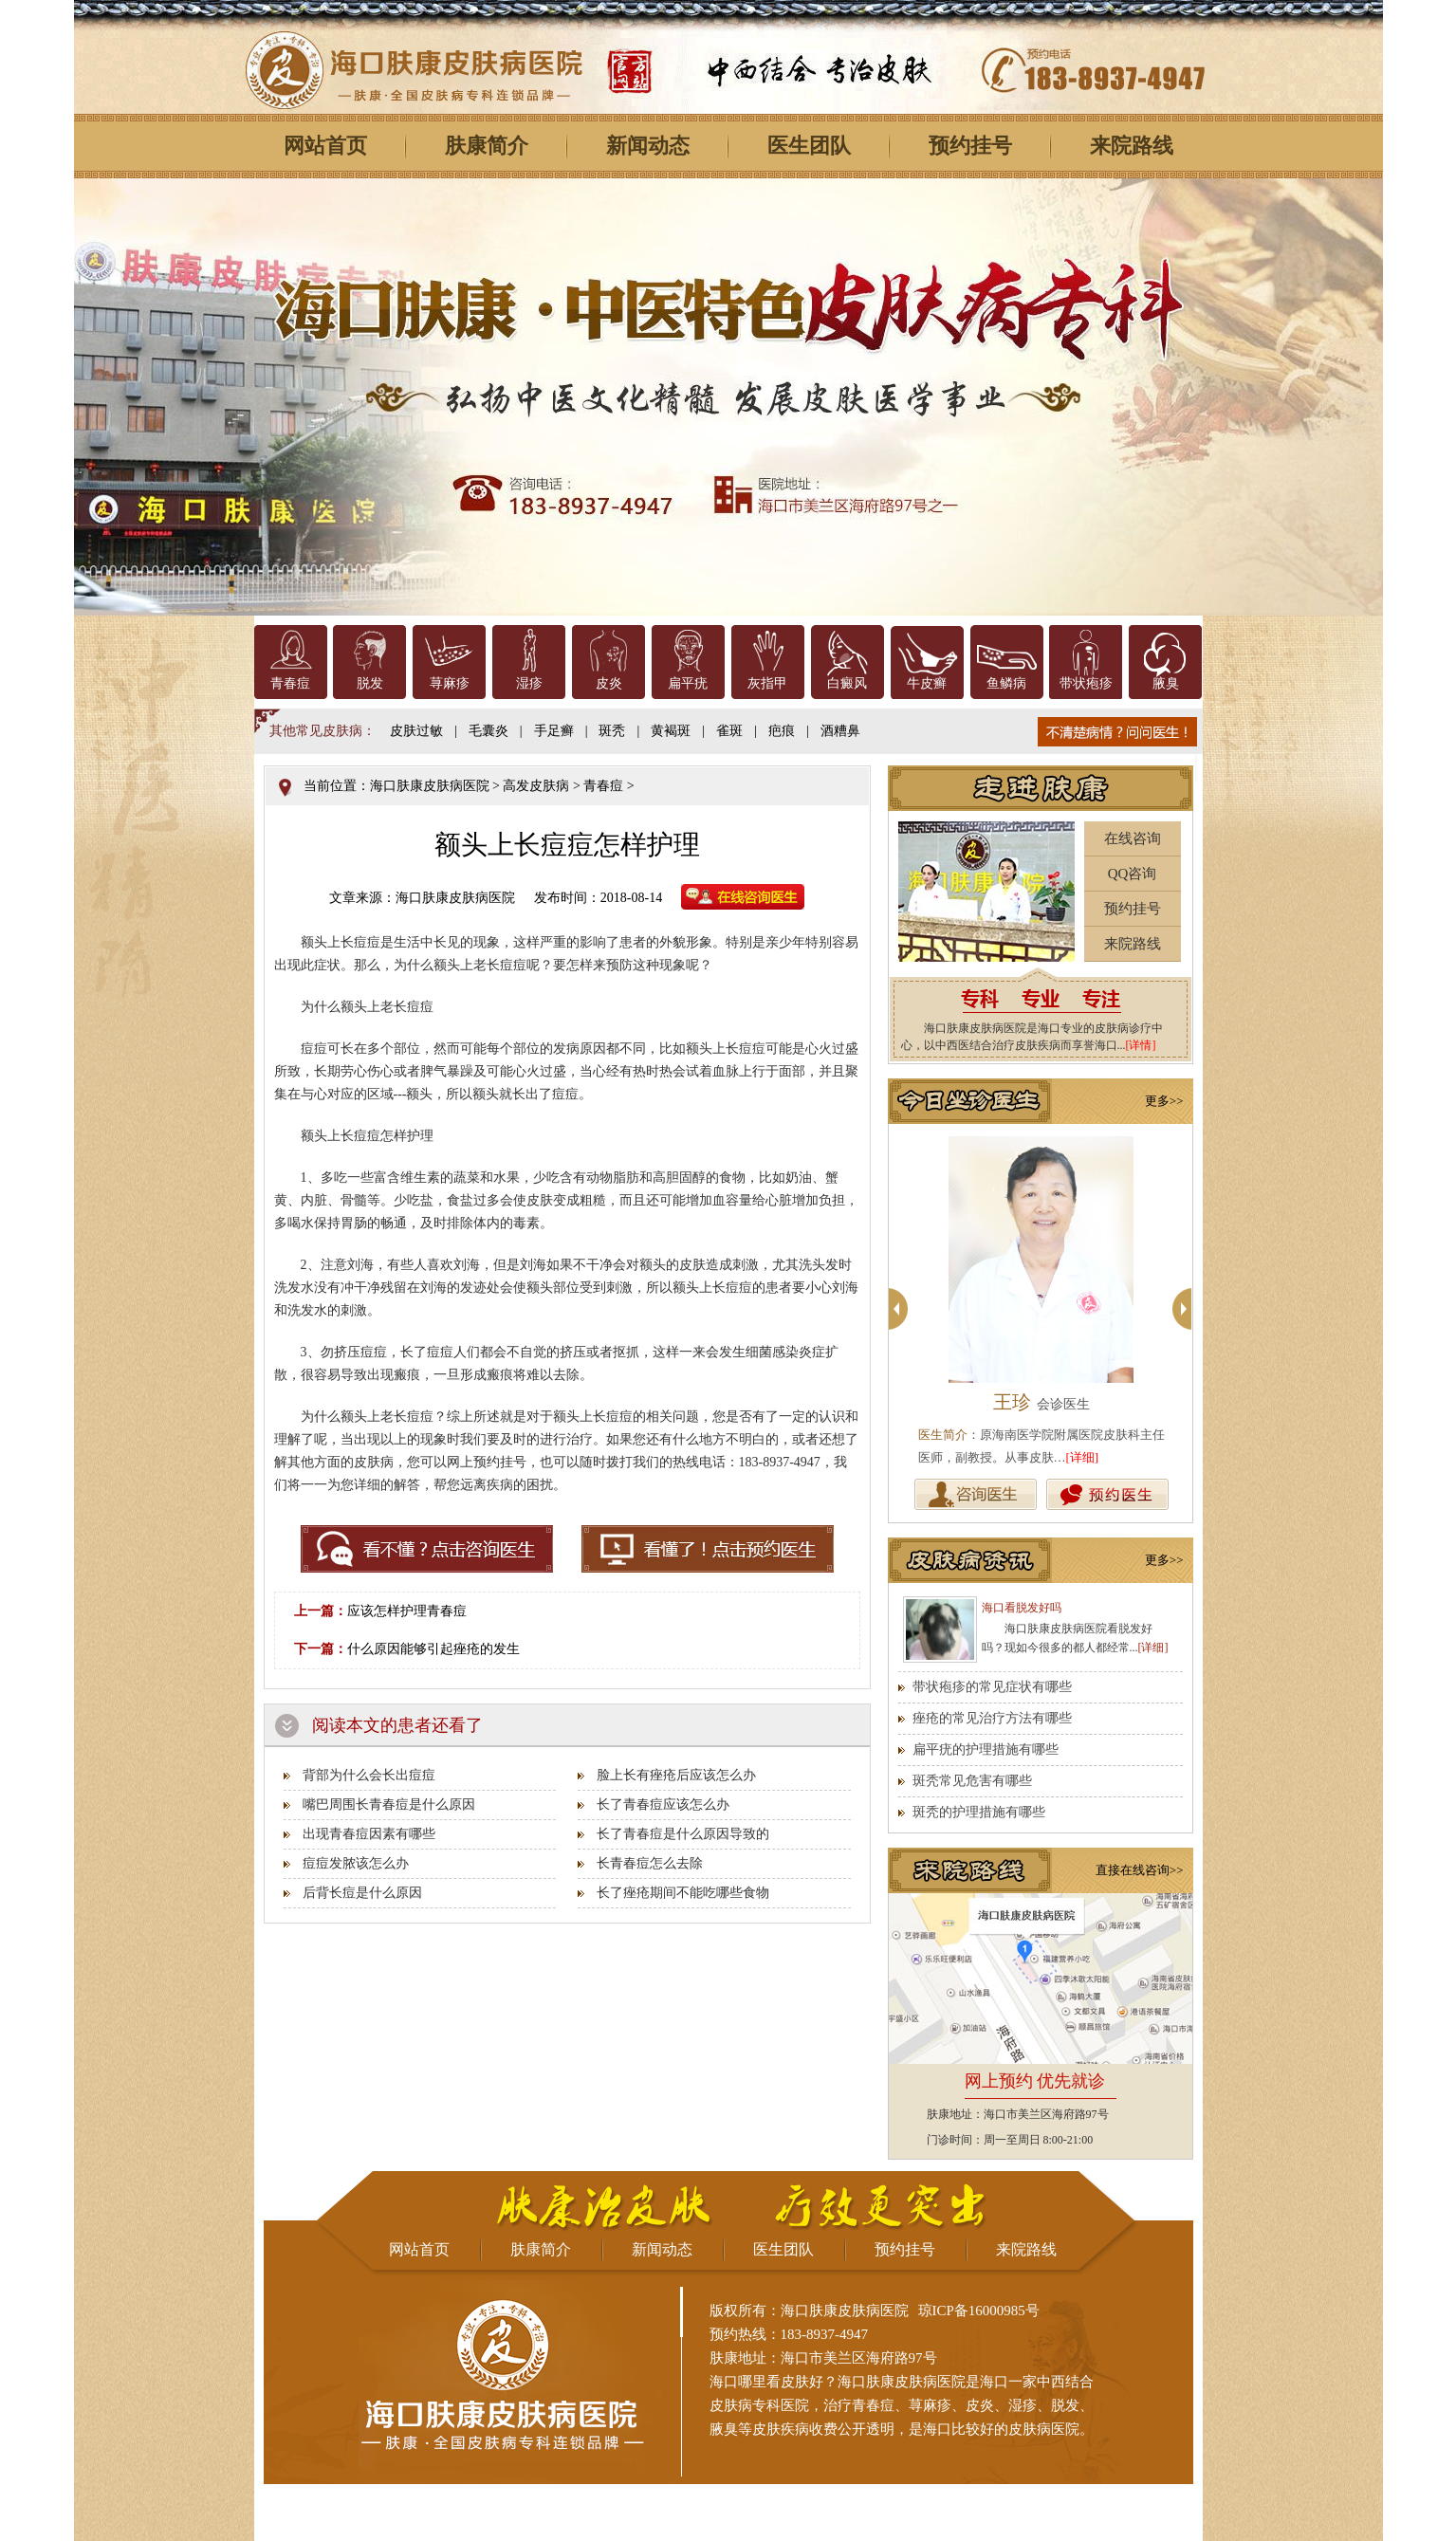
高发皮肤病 (536, 786)
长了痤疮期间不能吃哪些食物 (683, 1893)
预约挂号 (970, 145)
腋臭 (1165, 683)
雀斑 (729, 731)
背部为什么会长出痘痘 (369, 1775)
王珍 (1041, 1401)
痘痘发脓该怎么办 (356, 1863)
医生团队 (809, 145)
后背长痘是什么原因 (362, 1893)
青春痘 (290, 683)
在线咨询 (1132, 838)
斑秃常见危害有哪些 (972, 1781)
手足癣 (554, 731)
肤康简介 (486, 145)
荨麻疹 (450, 683)
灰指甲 (767, 683)
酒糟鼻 (840, 731)
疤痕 (781, 731)
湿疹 (529, 683)
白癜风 (847, 683)
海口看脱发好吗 (1021, 1607)
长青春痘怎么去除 (650, 1863)
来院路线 (1131, 145)
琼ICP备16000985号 (979, 2310)
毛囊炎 (488, 731)
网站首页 (325, 145)
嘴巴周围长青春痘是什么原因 (389, 1804)
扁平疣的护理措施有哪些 (985, 1749)
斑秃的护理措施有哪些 (978, 1812)
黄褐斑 (671, 731)
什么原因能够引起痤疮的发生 (433, 1649)
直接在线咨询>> (1140, 1870)
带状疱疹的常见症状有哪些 (992, 1687)
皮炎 (609, 683)
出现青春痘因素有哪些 (369, 1834)
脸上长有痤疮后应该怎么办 (676, 1775)
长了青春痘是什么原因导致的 (683, 1834)
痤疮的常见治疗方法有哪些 (992, 1718)
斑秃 (612, 731)
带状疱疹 (1086, 683)
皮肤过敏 (416, 731)
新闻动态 (648, 145)
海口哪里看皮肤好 (766, 2381)
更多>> (1164, 1101)
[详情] (1141, 1045)
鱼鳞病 (1006, 683)
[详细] (1082, 1457)
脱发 (370, 683)
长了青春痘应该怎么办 (663, 1804)
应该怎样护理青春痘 (407, 1611)
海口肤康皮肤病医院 (429, 786)
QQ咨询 (1132, 873)
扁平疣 (688, 683)
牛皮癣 (927, 683)
